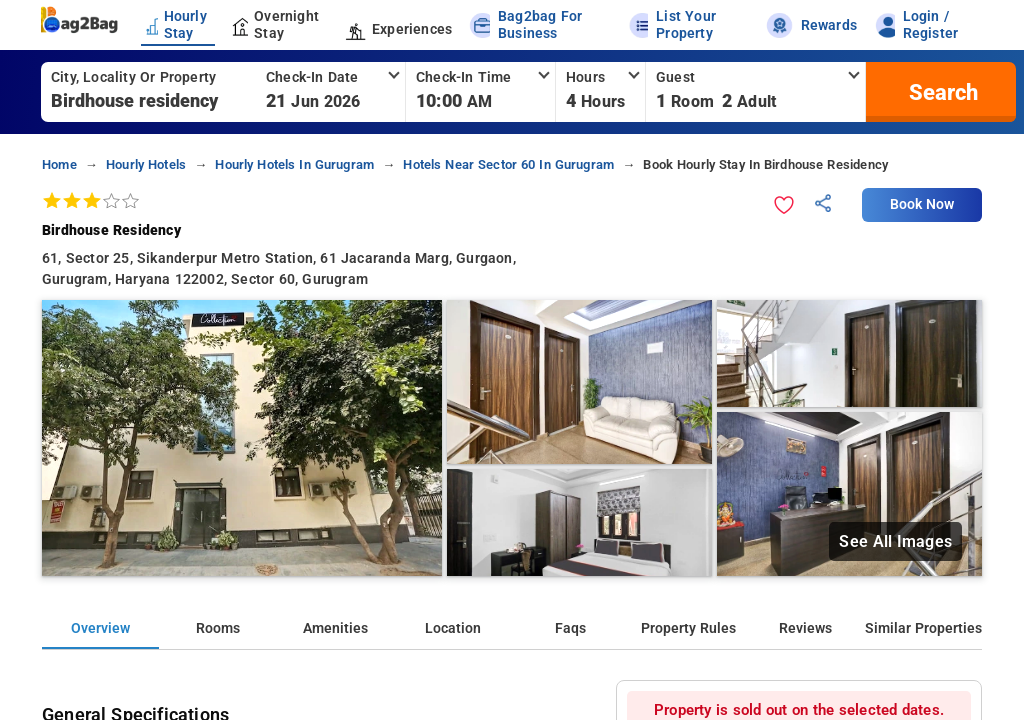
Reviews (805, 628)
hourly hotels (146, 164)
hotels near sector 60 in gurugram (508, 164)
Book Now (922, 204)
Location (453, 628)
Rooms (218, 628)
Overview (100, 628)
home (59, 164)
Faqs (570, 628)
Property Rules (688, 628)
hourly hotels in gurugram (294, 164)
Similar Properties (923, 628)
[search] (941, 92)
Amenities (335, 628)
